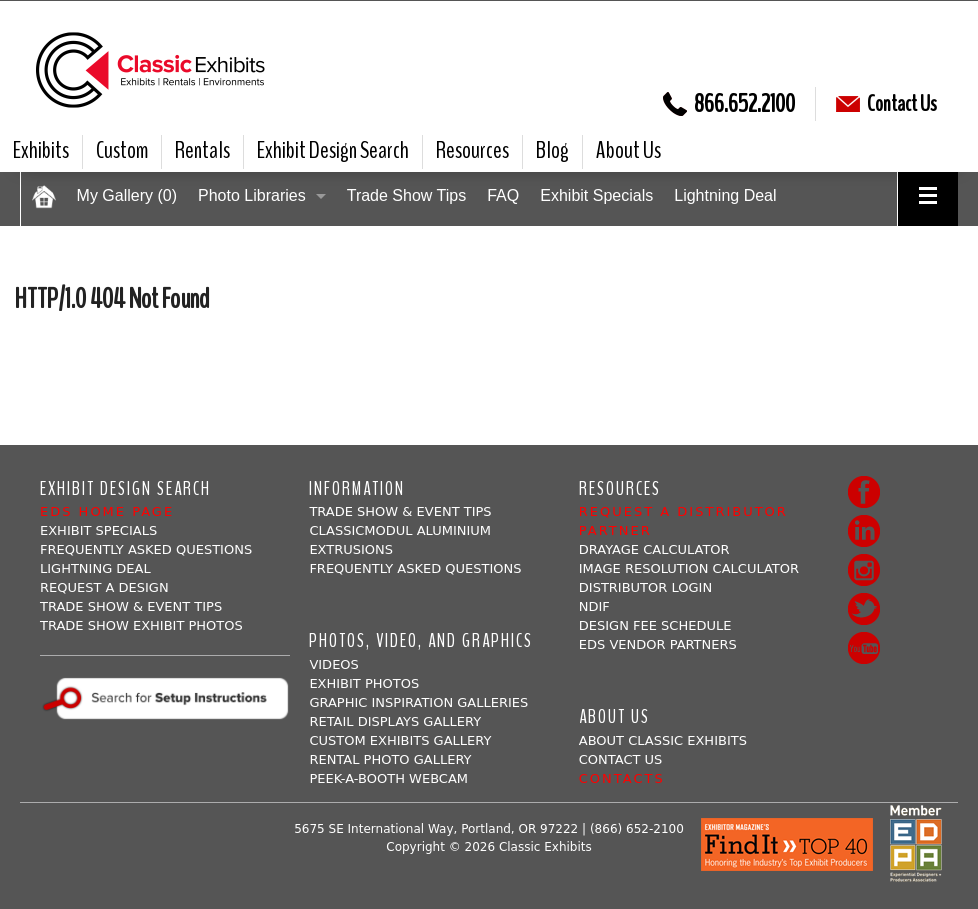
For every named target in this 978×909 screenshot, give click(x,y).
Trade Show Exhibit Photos (141, 625)
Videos (333, 664)
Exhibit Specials (596, 195)
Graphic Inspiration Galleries (418, 702)
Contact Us (886, 104)
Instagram (864, 570)
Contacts (622, 778)
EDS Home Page (107, 511)
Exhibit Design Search (333, 150)
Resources (472, 150)
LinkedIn (864, 531)
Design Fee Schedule (655, 625)
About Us (628, 150)
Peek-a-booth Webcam (388, 778)
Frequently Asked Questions (146, 549)
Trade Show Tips (406, 195)
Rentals (202, 150)
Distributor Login (645, 587)
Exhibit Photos (364, 683)
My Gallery (127, 195)
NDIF (594, 606)
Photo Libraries (252, 195)
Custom (122, 150)
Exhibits (41, 150)
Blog (552, 150)
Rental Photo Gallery (390, 759)
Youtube (864, 648)
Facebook (864, 492)
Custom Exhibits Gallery (400, 740)
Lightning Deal (725, 195)
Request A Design (104, 587)
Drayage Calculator (654, 549)
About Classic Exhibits (663, 740)
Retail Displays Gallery (395, 721)
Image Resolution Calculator (689, 568)
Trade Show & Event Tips (131, 606)
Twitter (864, 609)
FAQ (503, 195)
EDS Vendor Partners (658, 644)
